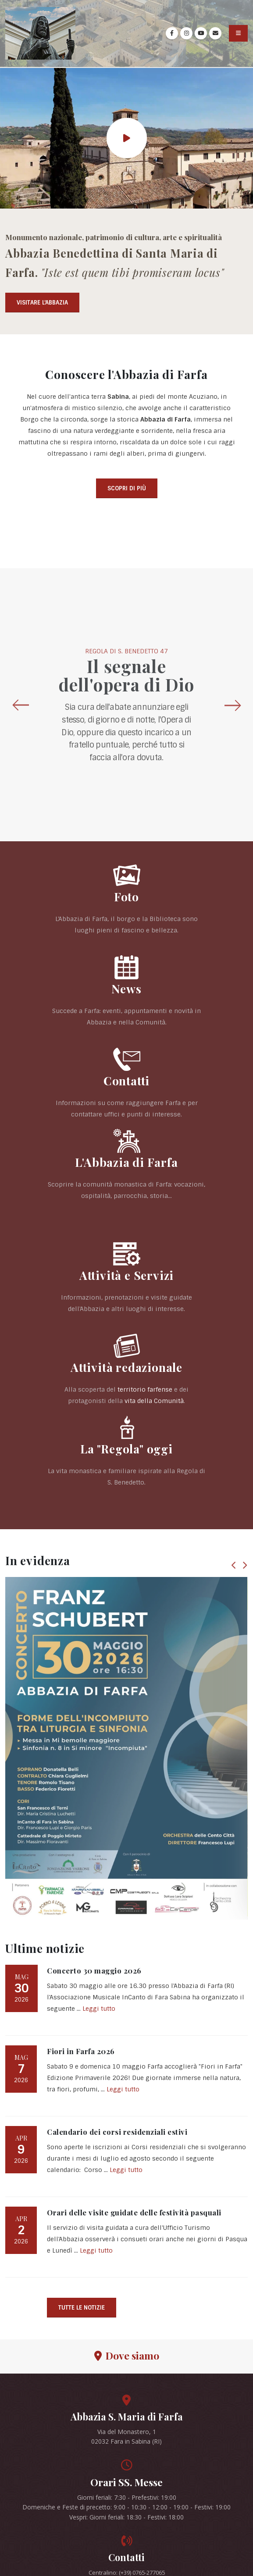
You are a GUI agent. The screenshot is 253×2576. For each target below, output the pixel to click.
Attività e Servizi (126, 1275)
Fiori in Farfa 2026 (81, 2051)
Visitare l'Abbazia (42, 302)
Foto (126, 896)
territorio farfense (145, 1389)
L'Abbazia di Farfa (126, 1162)
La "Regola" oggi (126, 1448)
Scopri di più (126, 488)
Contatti (126, 1080)
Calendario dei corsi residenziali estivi (117, 2132)
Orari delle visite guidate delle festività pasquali (134, 2212)
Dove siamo (126, 2355)
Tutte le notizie (81, 2307)
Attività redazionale (126, 1367)
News (126, 988)
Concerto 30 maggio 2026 (94, 1970)
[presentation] (20, 705)
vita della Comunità (154, 1401)
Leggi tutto (98, 2009)
